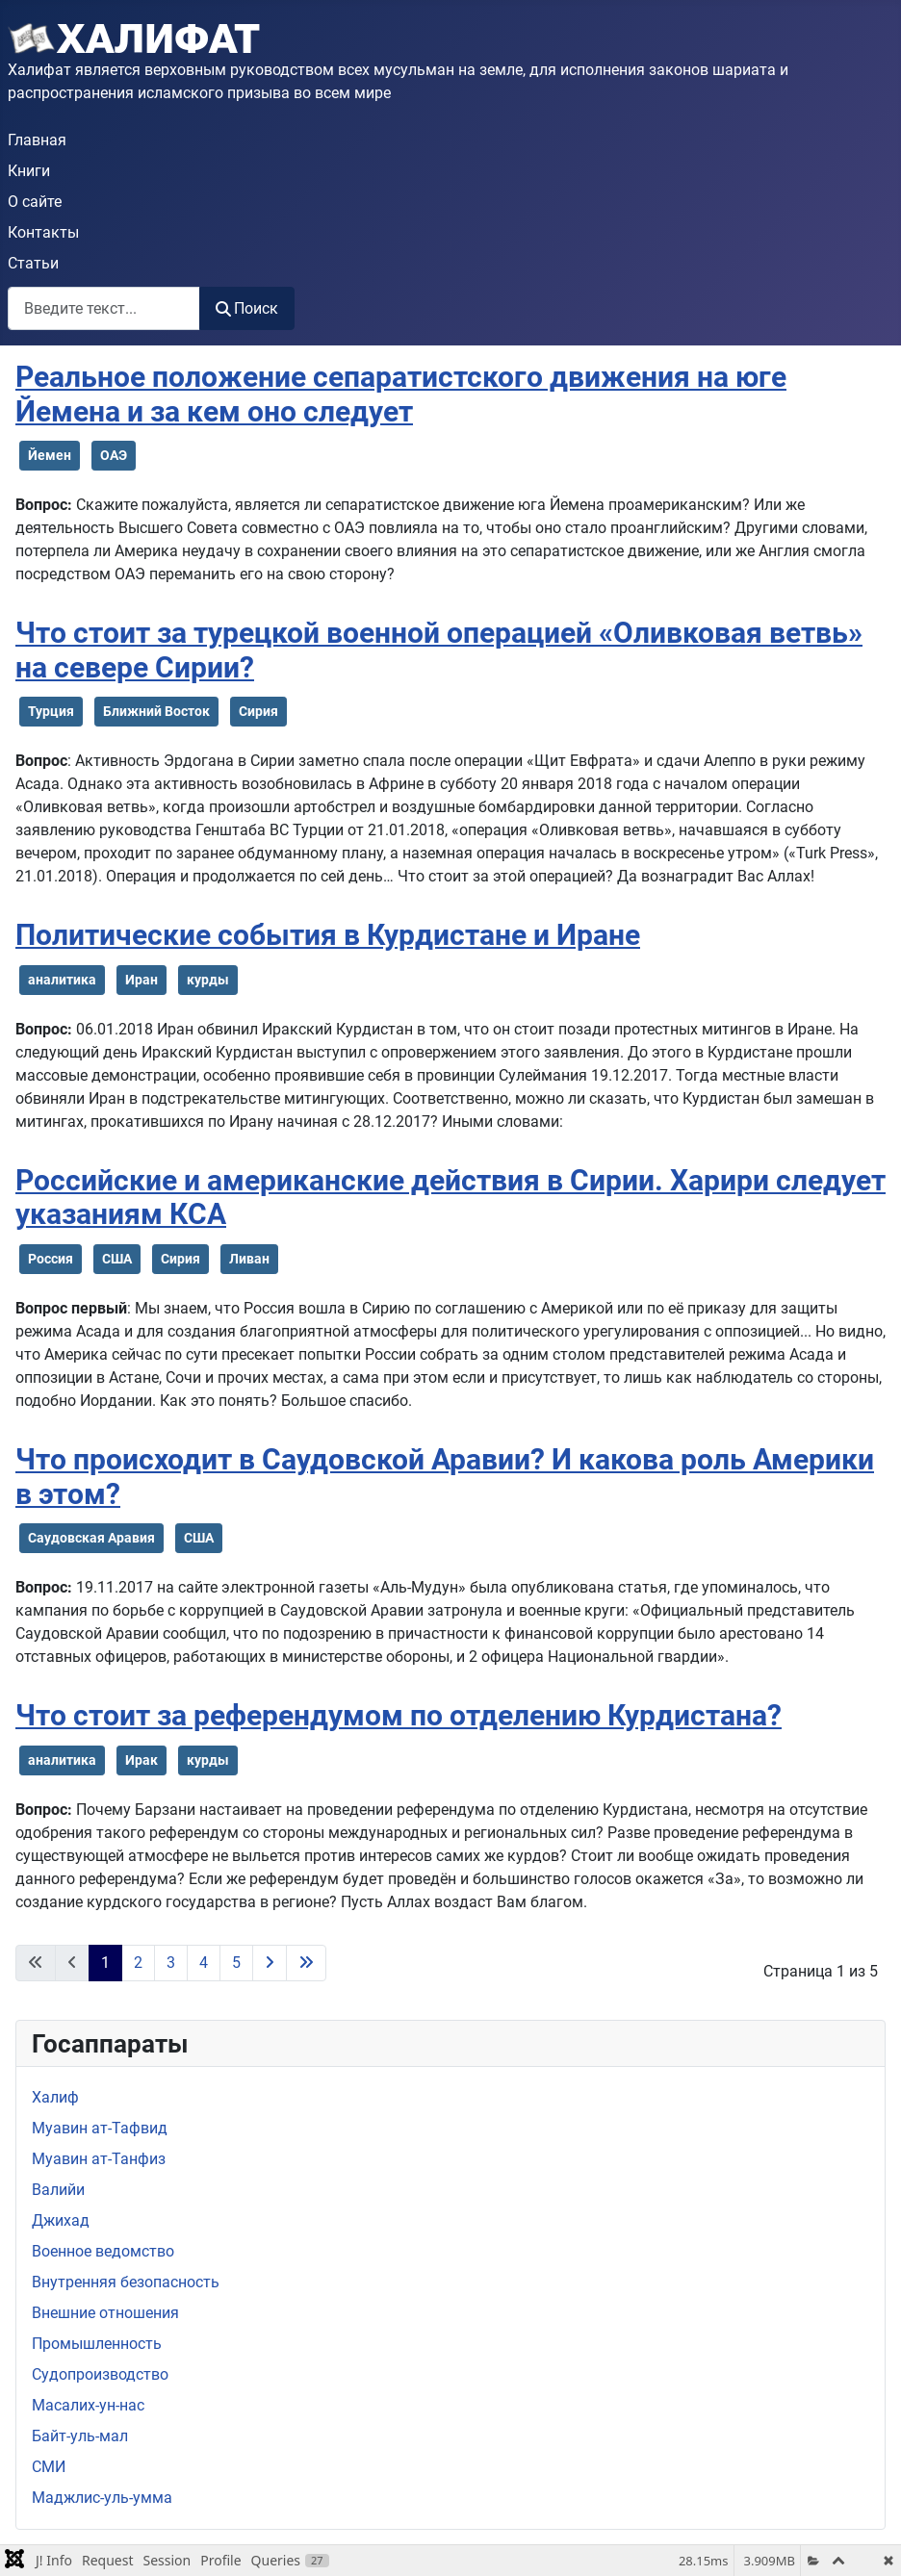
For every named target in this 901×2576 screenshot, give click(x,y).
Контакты (43, 232)
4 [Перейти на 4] (203, 1962)
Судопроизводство (100, 2374)
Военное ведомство (103, 2251)
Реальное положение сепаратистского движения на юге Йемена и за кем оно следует (400, 394)
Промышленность (97, 2343)
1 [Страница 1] (105, 1962)
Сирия (258, 711)
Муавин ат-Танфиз (99, 2159)
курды (208, 979)
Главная (37, 140)
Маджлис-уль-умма (102, 2497)
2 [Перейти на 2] (138, 1962)
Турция (51, 711)
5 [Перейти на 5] (236, 1962)
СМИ (48, 2467)
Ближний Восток (156, 711)
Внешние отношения (105, 2313)
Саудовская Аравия (91, 1537)
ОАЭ (113, 455)
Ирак (141, 1760)
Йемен (49, 455)
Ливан (249, 1258)
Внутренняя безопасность (125, 2282)
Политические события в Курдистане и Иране (327, 935)
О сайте (35, 201)
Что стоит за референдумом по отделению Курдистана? (398, 1715)
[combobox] (104, 308)
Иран (141, 979)
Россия (50, 1258)
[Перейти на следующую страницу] (269, 1963)
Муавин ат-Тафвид (99, 2128)
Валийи (58, 2190)
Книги (29, 171)
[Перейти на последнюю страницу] (306, 1963)
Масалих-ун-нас (88, 2405)
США (117, 1258)
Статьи (33, 263)
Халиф (55, 2097)
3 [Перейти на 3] (171, 1962)
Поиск (247, 308)
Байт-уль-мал (80, 2436)
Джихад (61, 2220)
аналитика (62, 979)
